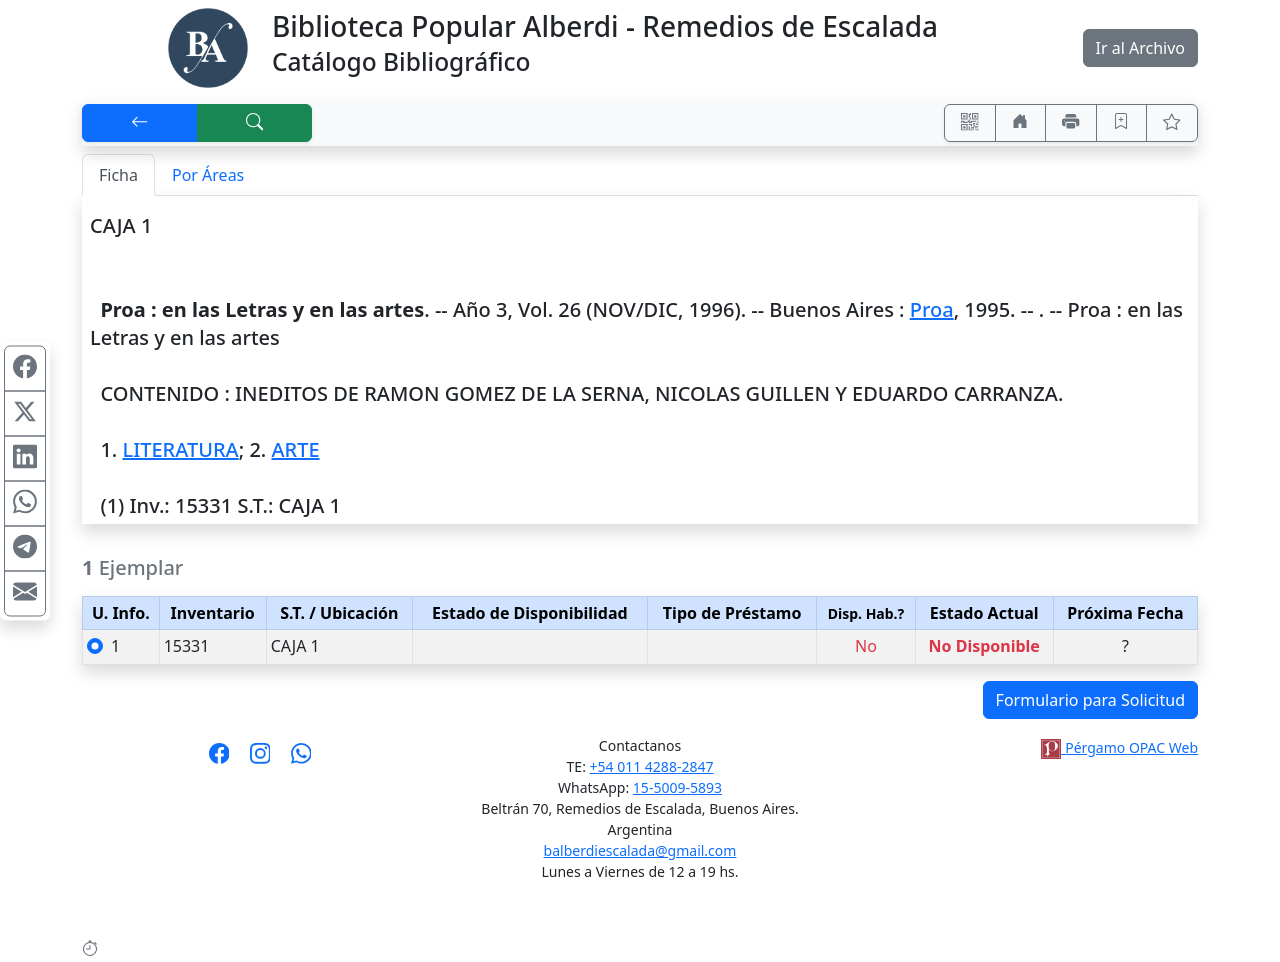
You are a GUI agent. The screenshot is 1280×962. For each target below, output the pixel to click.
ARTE (295, 449)
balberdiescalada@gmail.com (640, 850)
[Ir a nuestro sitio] (1021, 123)
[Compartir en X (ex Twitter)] (25, 414)
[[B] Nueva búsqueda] (255, 123)
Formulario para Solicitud (1090, 700)
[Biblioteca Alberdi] (208, 46)
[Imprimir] (1071, 123)
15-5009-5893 (677, 787)
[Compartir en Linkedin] (25, 459)
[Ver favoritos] (1172, 123)
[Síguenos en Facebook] (219, 760)
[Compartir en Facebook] (25, 369)
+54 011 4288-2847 (652, 766)
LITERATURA (180, 449)
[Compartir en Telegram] (25, 549)
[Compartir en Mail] (25, 594)
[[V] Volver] (140, 123)
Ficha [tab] (118, 175)
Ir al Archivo (1140, 48)
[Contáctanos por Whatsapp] (301, 760)
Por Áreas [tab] (208, 175)
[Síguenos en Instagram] (260, 760)
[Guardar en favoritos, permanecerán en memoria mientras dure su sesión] (1122, 123)
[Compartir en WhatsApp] (25, 504)
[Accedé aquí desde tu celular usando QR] (970, 123)
